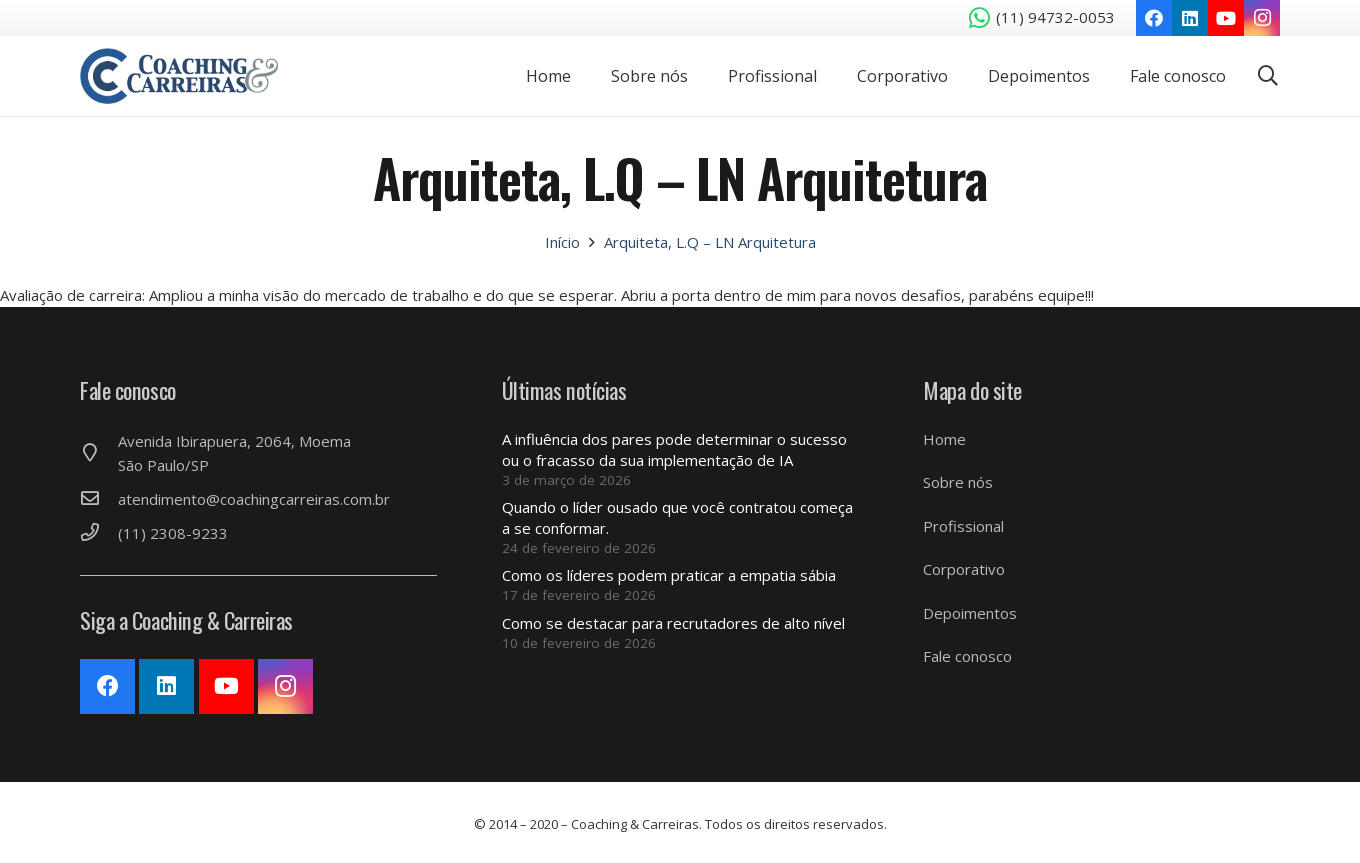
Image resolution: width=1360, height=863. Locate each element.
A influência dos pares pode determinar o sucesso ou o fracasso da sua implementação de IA (674, 449)
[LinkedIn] (1190, 18)
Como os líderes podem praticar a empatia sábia (669, 575)
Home (944, 439)
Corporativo (964, 569)
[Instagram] (1262, 18)
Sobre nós (958, 482)
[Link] (187, 76)
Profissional (963, 526)
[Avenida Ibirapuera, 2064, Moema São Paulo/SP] (99, 453)
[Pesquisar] (1268, 76)
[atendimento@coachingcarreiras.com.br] (99, 499)
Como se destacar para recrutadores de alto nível (673, 623)
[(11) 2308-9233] (99, 533)
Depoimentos (970, 613)
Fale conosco (967, 656)
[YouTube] (1226, 18)
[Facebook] (1154, 18)
